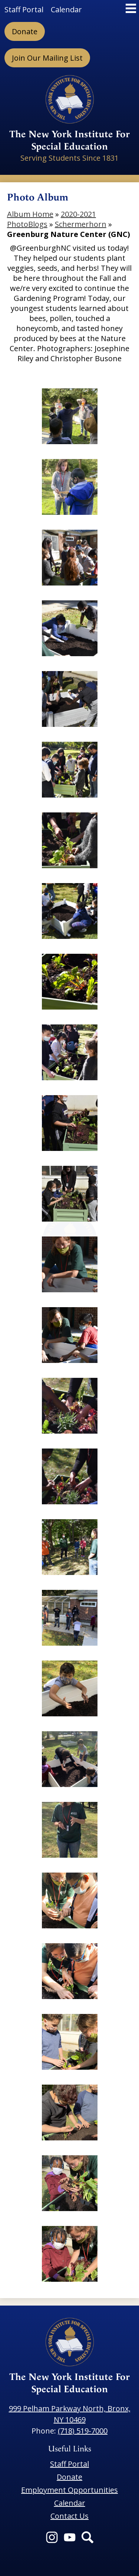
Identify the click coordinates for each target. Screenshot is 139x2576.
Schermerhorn (80, 224)
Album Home (30, 214)
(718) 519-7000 (82, 2431)
